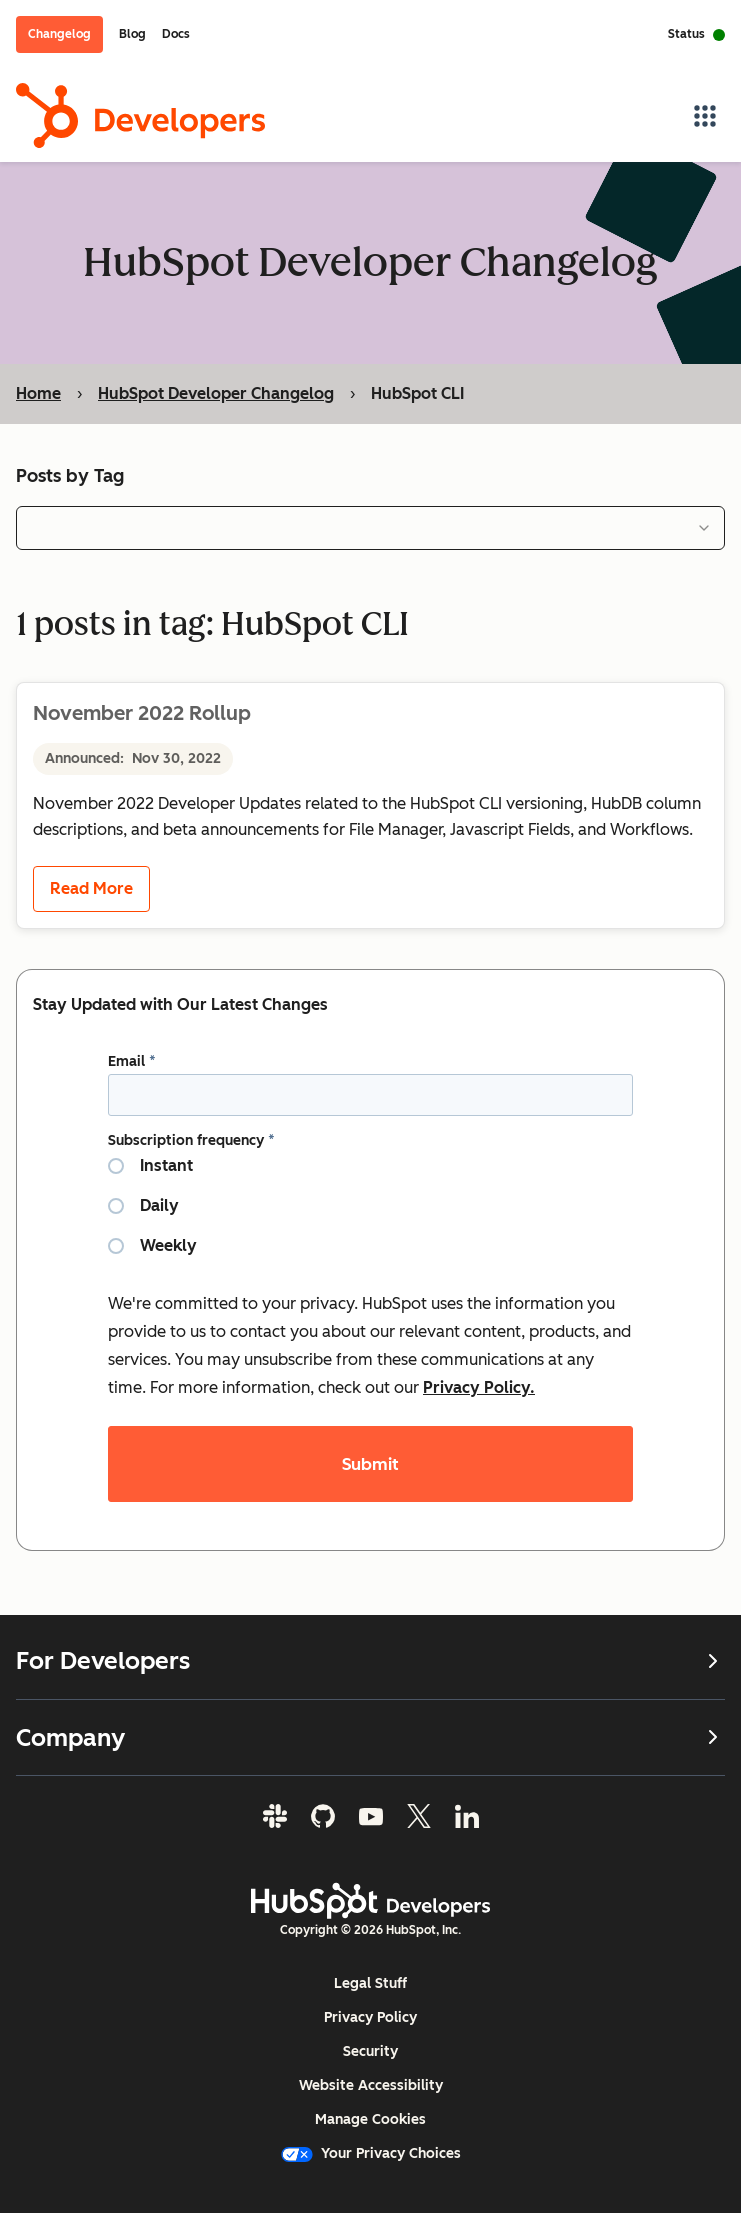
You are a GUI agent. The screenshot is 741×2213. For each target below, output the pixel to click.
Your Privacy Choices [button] (371, 2153)
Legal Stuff (370, 1983)
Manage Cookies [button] (370, 2119)
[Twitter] (419, 1816)
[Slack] (275, 1816)
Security (370, 2051)
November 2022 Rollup (142, 712)
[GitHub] (323, 1816)
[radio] (370, 1173)
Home (38, 393)
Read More (91, 888)
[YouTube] (371, 1816)
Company (370, 1737)
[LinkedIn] (467, 1816)
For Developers (370, 1661)
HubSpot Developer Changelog (216, 393)
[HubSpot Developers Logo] (371, 1901)
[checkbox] (370, 1213)
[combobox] (370, 527)
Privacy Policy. (479, 1386)
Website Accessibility (371, 2085)
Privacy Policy (370, 2017)
